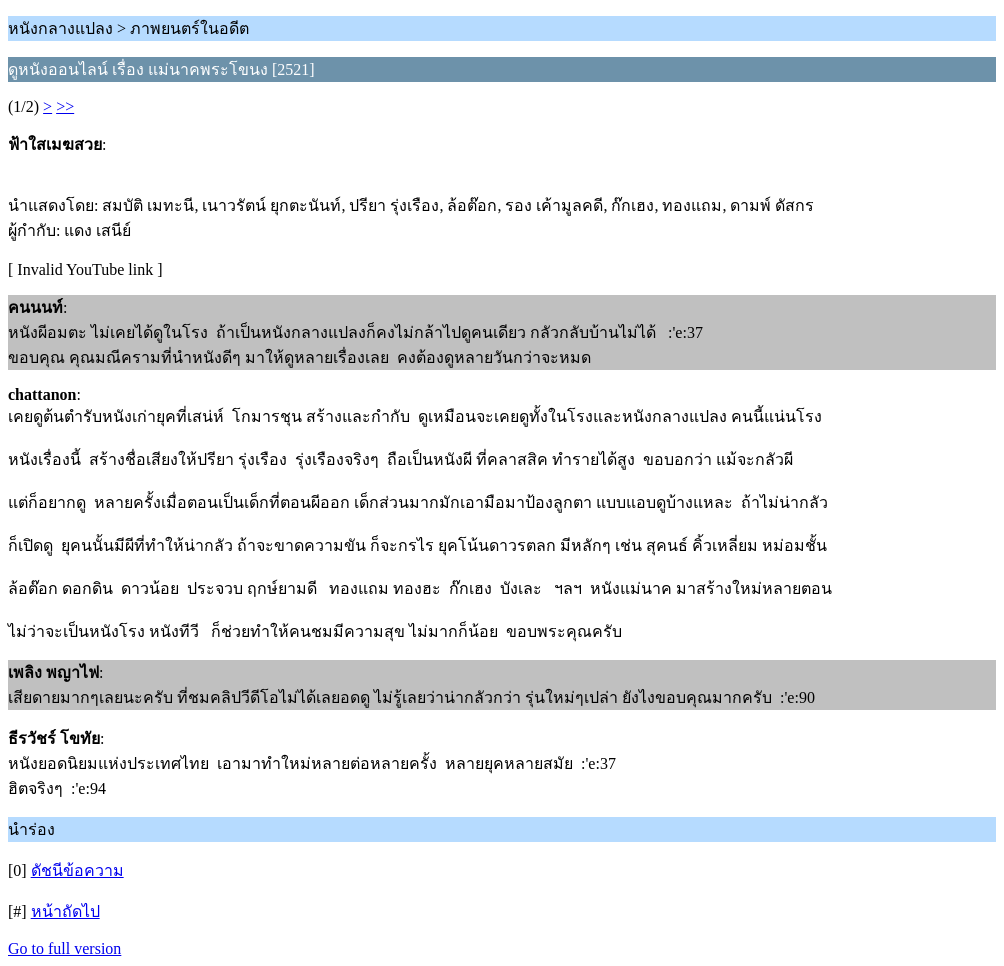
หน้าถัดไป (65, 911)
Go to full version (64, 948)
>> (65, 106)
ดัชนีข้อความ (77, 870)
